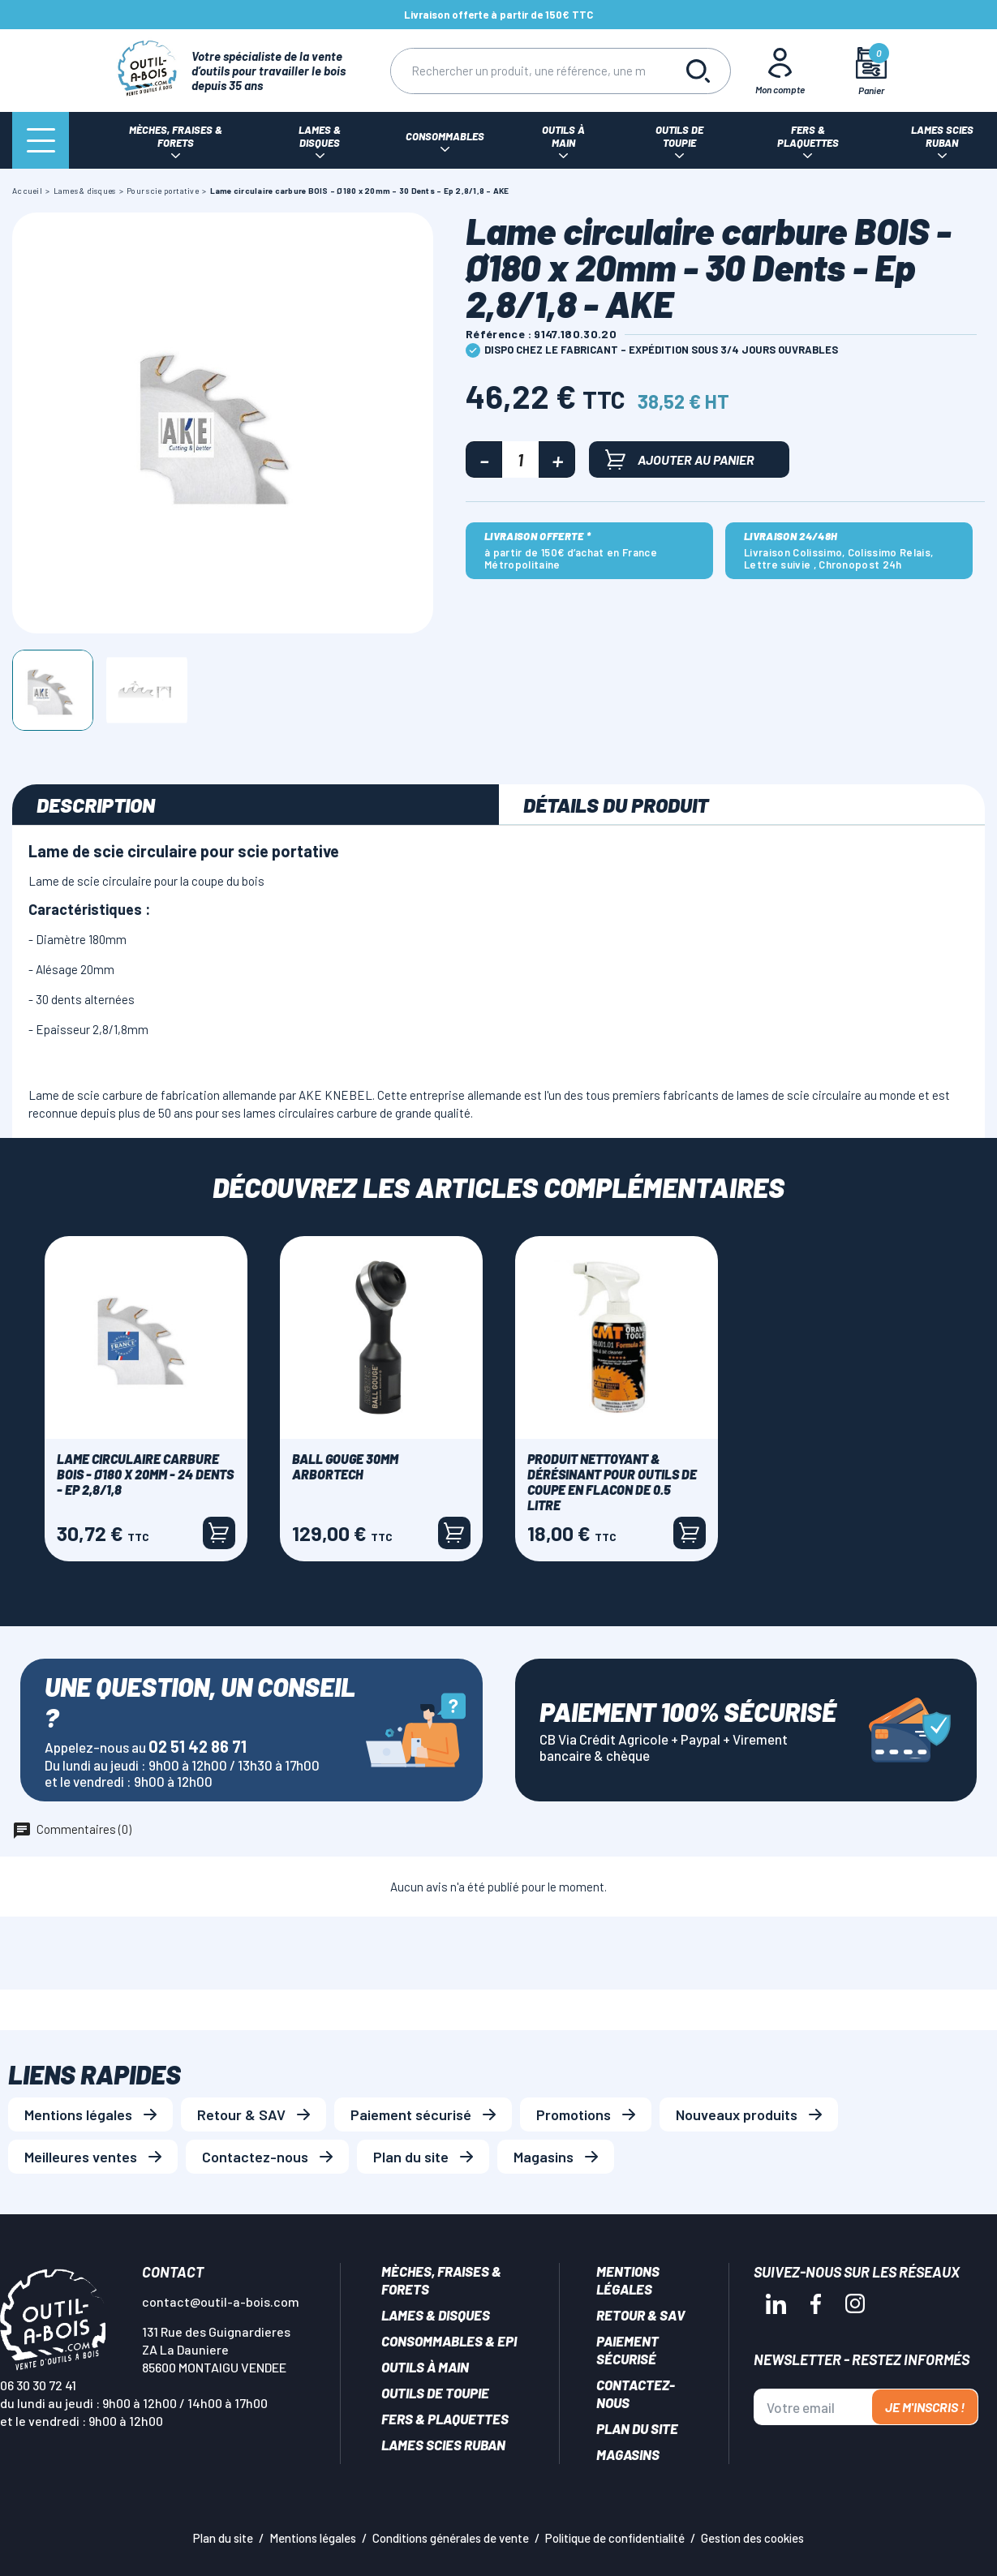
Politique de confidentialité (615, 2538)
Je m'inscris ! (925, 2407)
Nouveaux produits (736, 2114)
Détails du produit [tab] (615, 804)
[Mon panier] (871, 71)
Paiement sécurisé (410, 2114)
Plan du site (411, 2157)
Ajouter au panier (679, 459)
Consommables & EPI (449, 2341)
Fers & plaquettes (445, 2419)
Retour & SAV (241, 2114)
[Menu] (40, 140)
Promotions (573, 2114)
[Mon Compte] (779, 70)
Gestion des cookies (752, 2538)
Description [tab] (96, 804)
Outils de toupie (435, 2393)
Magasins (544, 2157)
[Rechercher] (528, 71)
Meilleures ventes (80, 2157)
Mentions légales (78, 2114)
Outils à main (425, 2367)
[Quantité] (520, 459)
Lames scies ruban (443, 2444)
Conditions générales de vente (450, 2538)
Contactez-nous (255, 2157)
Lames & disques (435, 2315)
